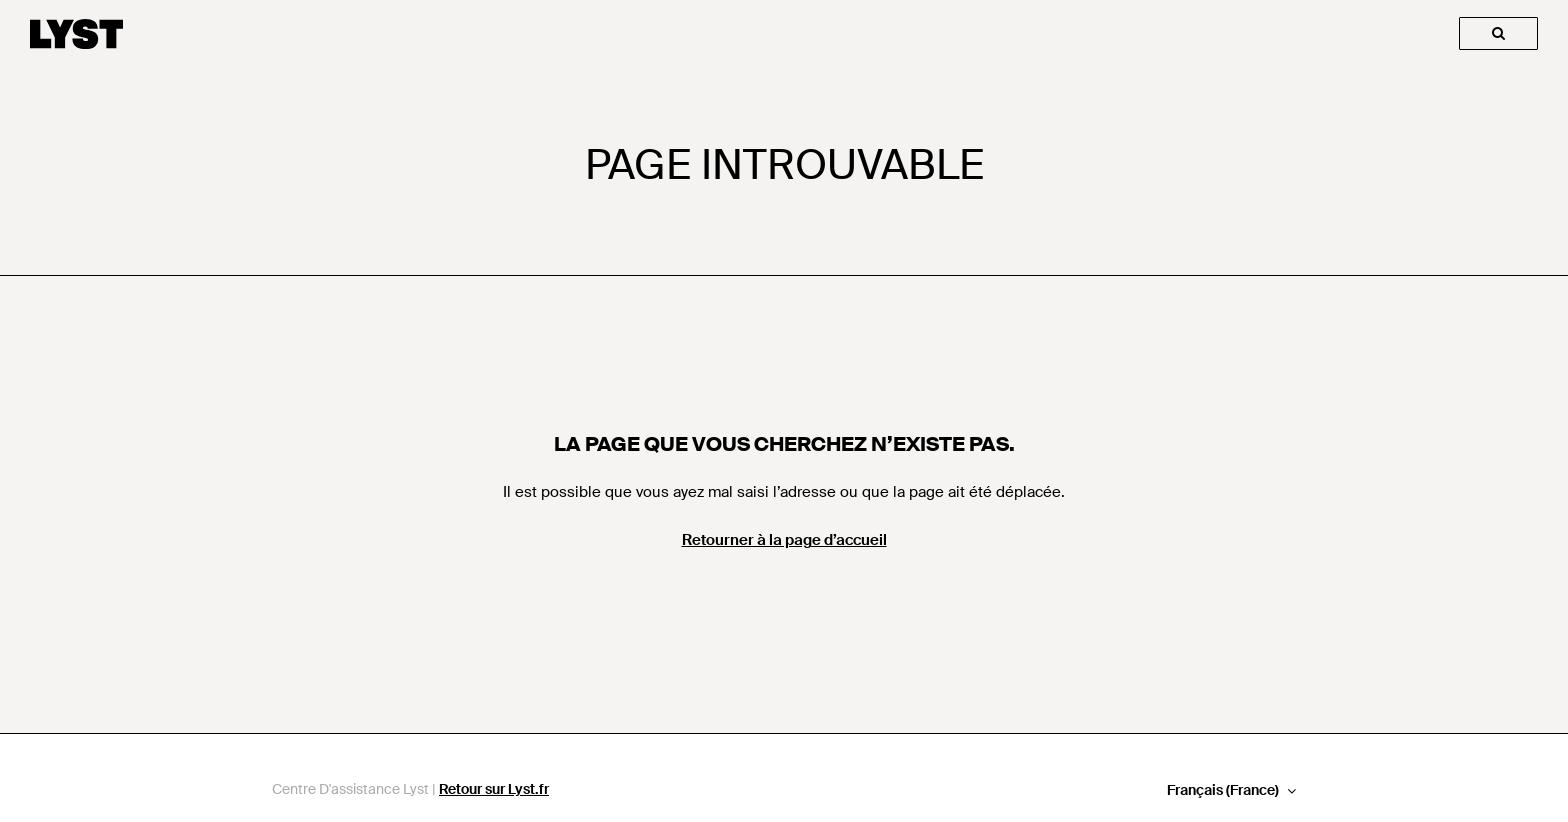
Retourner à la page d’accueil (784, 540)
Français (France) (1224, 790)
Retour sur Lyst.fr (494, 789)
